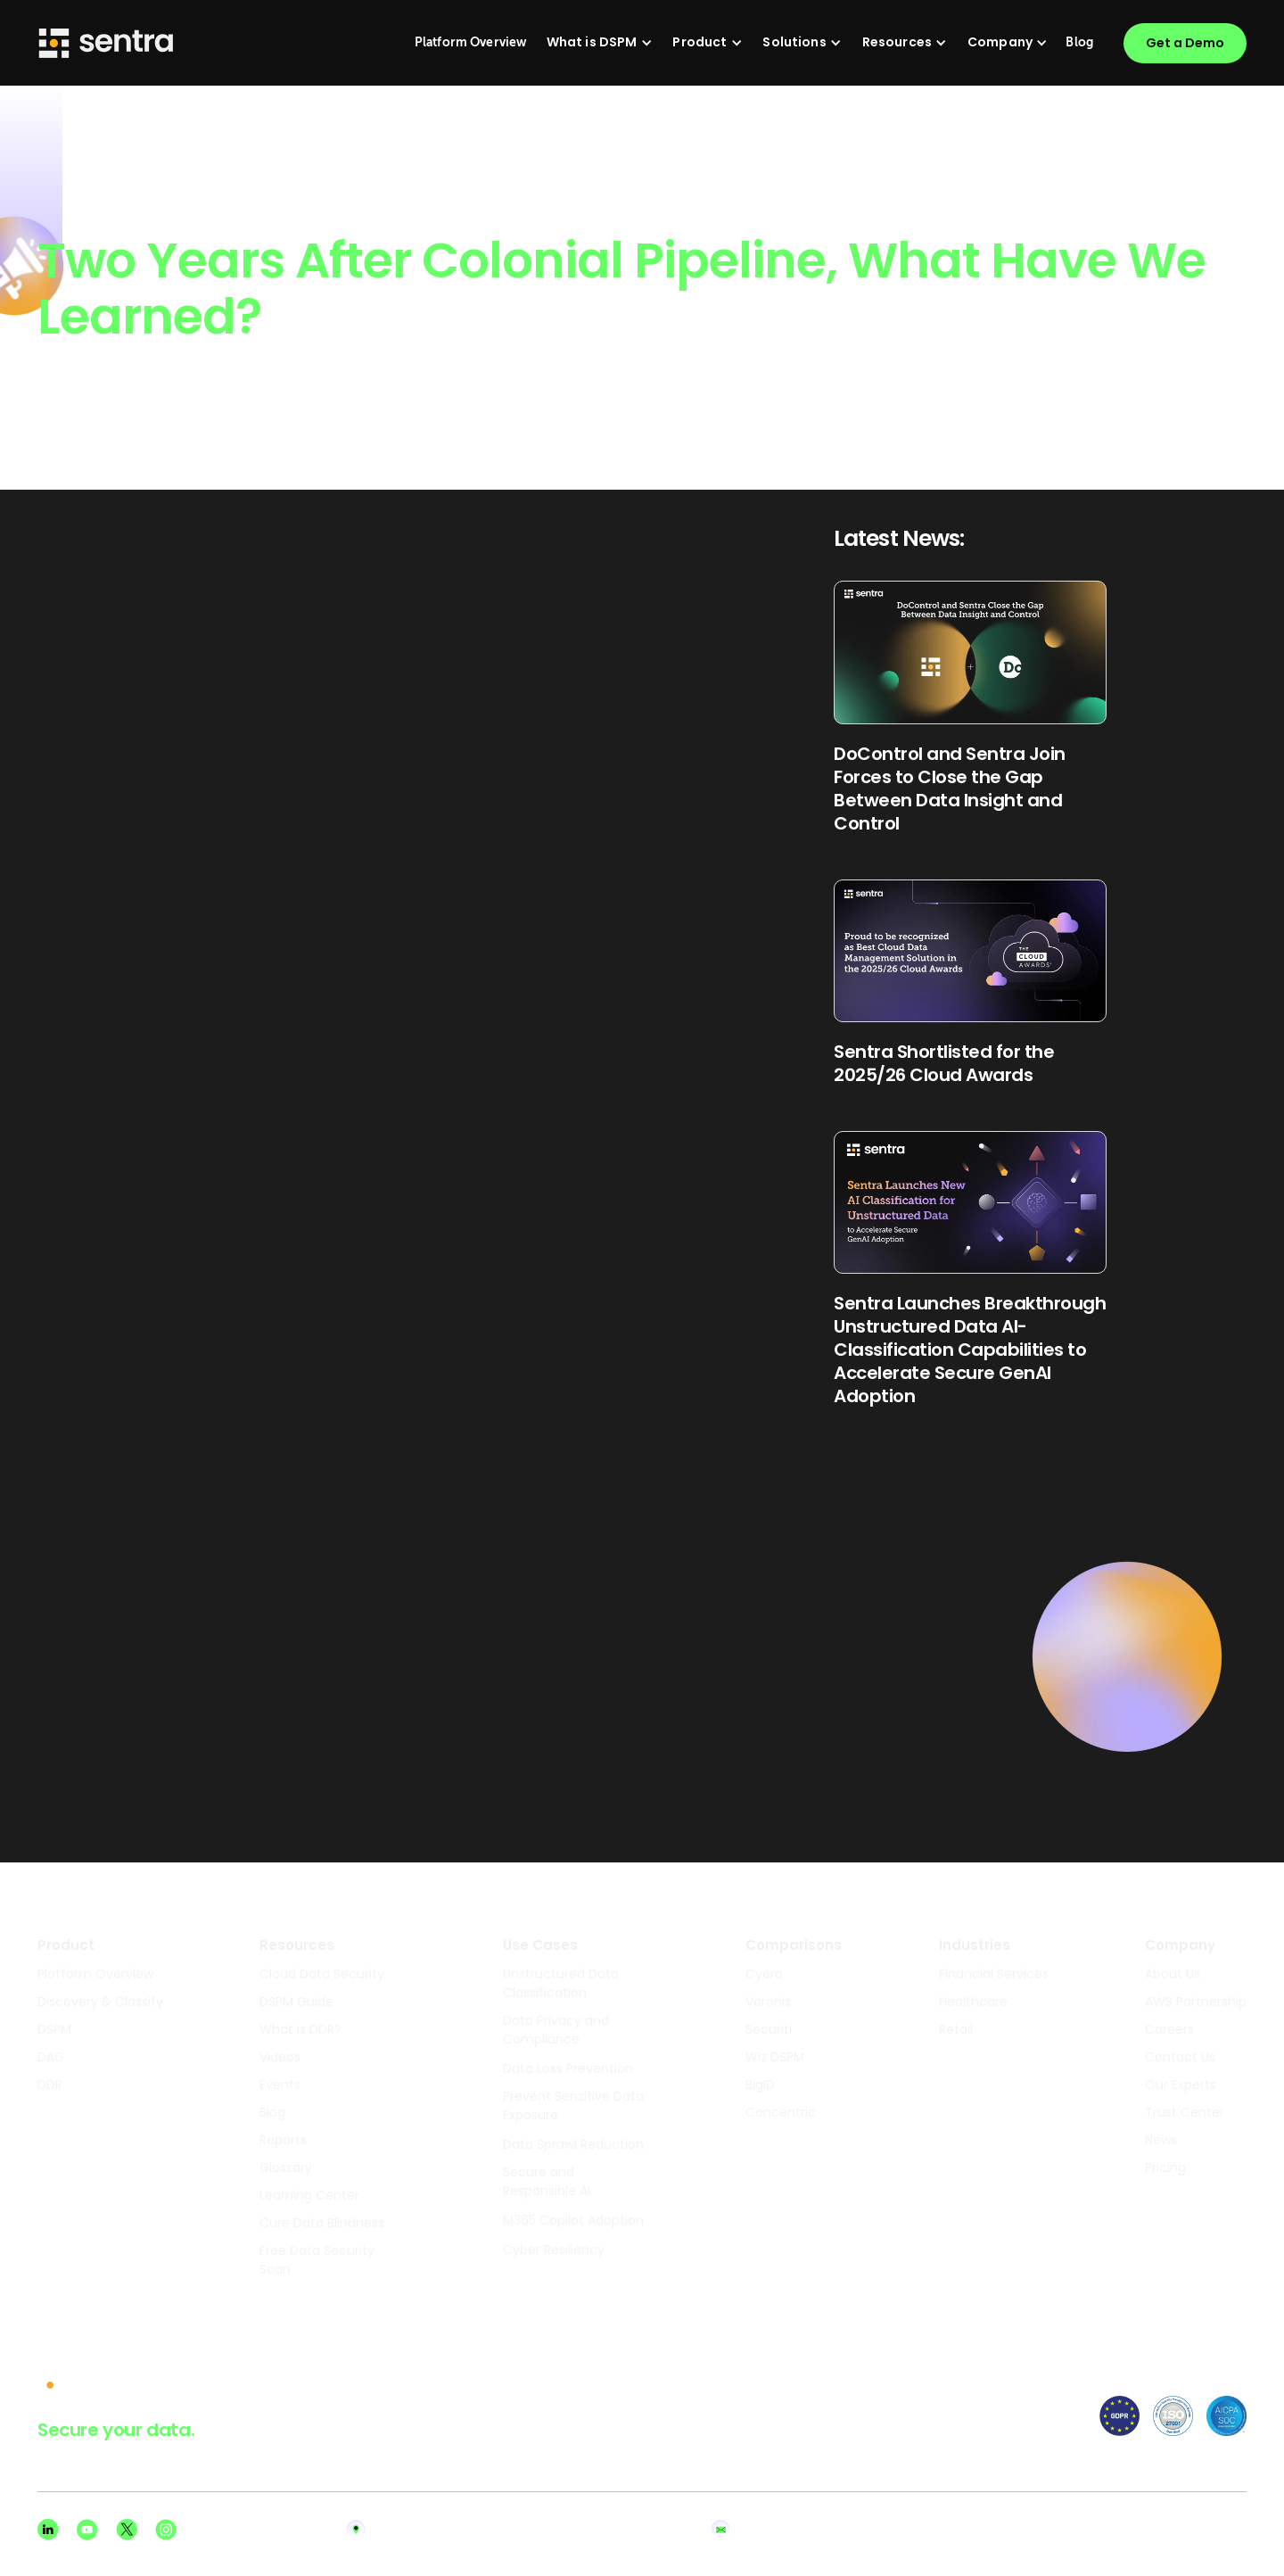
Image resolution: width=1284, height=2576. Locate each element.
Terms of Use (1217, 2529)
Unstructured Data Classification (561, 1983)
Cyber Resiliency (554, 2249)
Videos (279, 2057)
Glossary (285, 2167)
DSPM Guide (296, 2001)
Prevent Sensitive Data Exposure (573, 2105)
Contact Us (1180, 2057)
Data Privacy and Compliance (556, 2029)
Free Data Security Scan (316, 2260)
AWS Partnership (1196, 2001)
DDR (49, 2084)
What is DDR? (300, 2029)
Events (279, 2084)
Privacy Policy (1127, 2529)
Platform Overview (95, 1974)
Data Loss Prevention (568, 2068)
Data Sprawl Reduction (573, 2144)
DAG (50, 2057)
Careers (1169, 2029)
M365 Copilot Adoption (573, 2220)
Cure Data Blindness (321, 2223)
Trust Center (1184, 2112)
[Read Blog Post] (970, 707)
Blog (272, 2112)
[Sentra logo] (106, 43)
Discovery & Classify (100, 2001)
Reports (283, 2140)
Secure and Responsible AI (546, 2181)
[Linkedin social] (48, 2529)
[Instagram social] (166, 2529)
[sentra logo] (94, 2386)
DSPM (54, 2029)
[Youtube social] (87, 2529)
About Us (1172, 1974)
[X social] (126, 2529)
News (1161, 2140)
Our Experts (1180, 2084)
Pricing (1165, 2167)
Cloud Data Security (321, 1974)
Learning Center (309, 2195)
